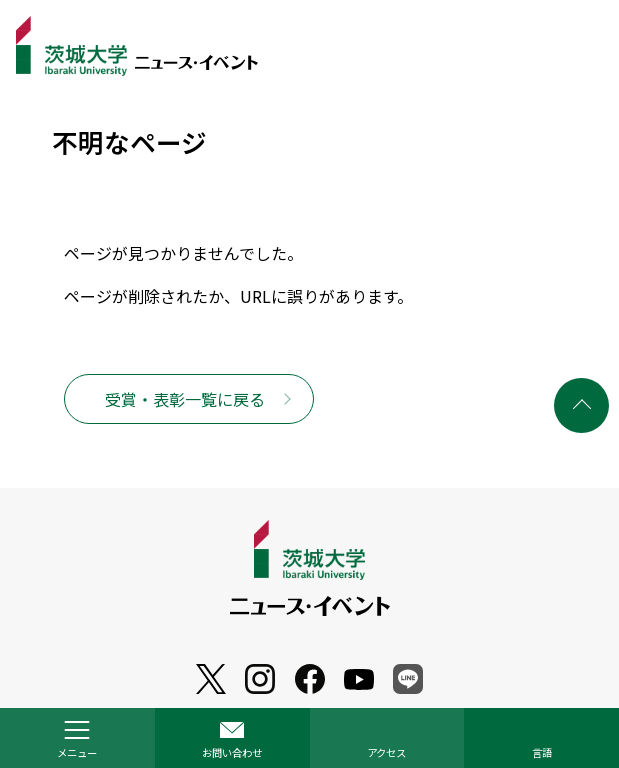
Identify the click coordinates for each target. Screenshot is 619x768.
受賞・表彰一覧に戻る (185, 399)
